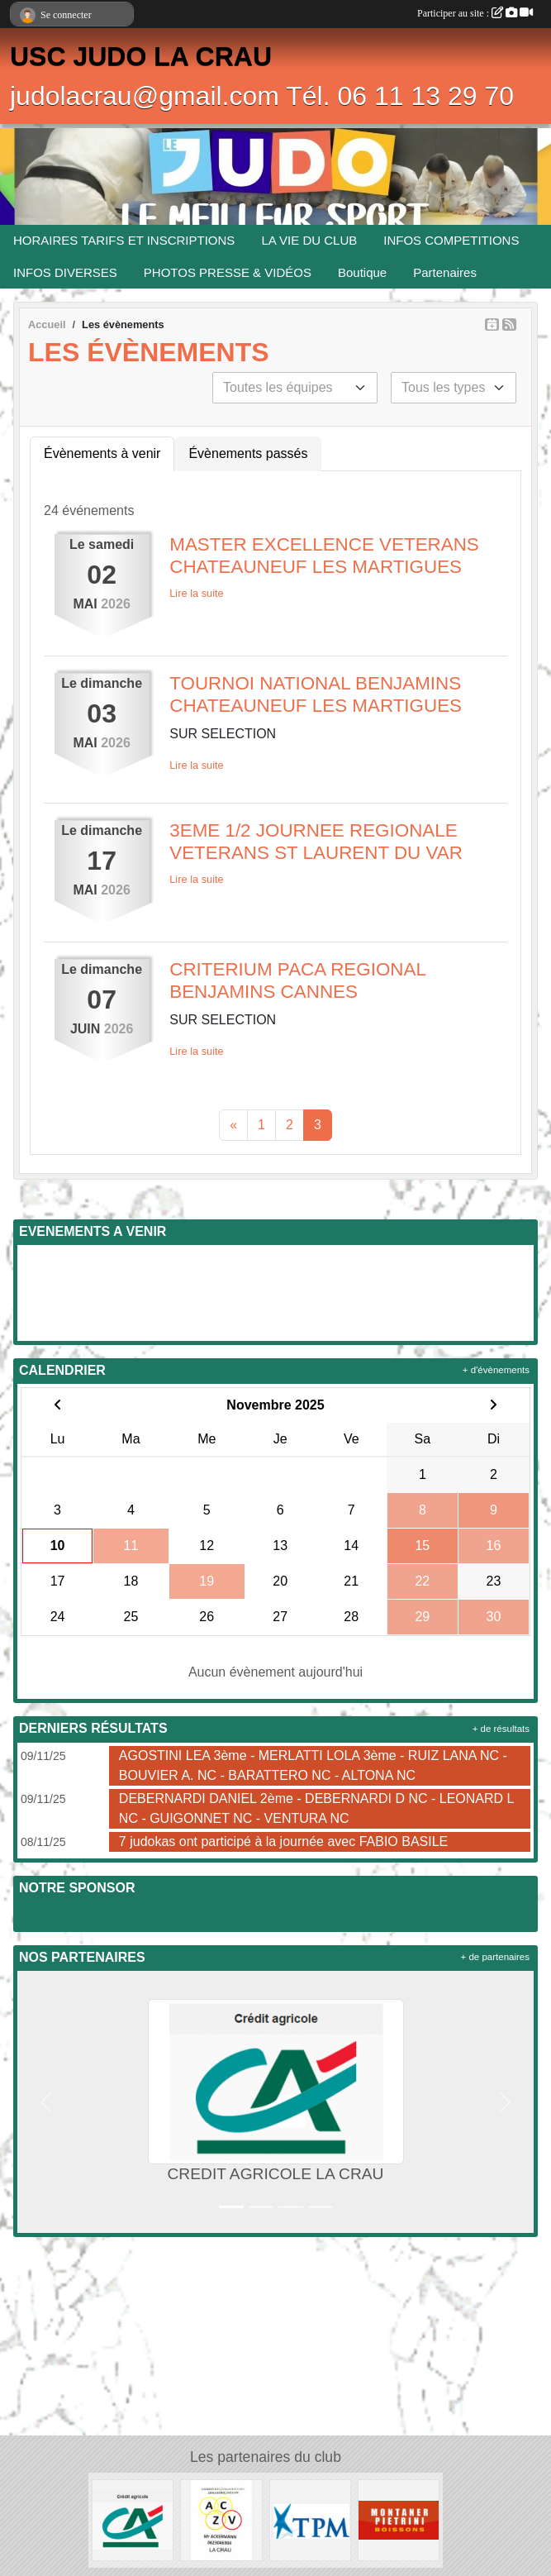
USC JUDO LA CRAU (141, 56)
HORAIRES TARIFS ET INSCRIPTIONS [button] (124, 240)
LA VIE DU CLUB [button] (309, 240)
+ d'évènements (496, 1370)
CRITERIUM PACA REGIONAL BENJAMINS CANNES (297, 980)
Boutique (362, 272)
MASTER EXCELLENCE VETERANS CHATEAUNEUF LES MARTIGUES (324, 555)
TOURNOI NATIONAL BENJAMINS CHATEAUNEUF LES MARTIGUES (315, 694)
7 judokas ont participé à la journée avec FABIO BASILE (283, 1841)
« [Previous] (233, 1125)
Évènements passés (247, 453)
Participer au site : (475, 13)
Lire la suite (196, 593)
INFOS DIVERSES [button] (65, 272)
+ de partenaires (495, 1957)
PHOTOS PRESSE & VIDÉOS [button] (227, 272)
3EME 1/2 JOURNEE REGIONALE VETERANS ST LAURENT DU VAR (316, 841)
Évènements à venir (102, 453)
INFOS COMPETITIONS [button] (451, 240)
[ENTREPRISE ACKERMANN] (221, 2519)
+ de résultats (501, 1729)
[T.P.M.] (310, 2519)
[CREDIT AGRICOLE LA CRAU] (132, 2519)
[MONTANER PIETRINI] (398, 2519)
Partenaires (445, 272)
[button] (46, 2102)
